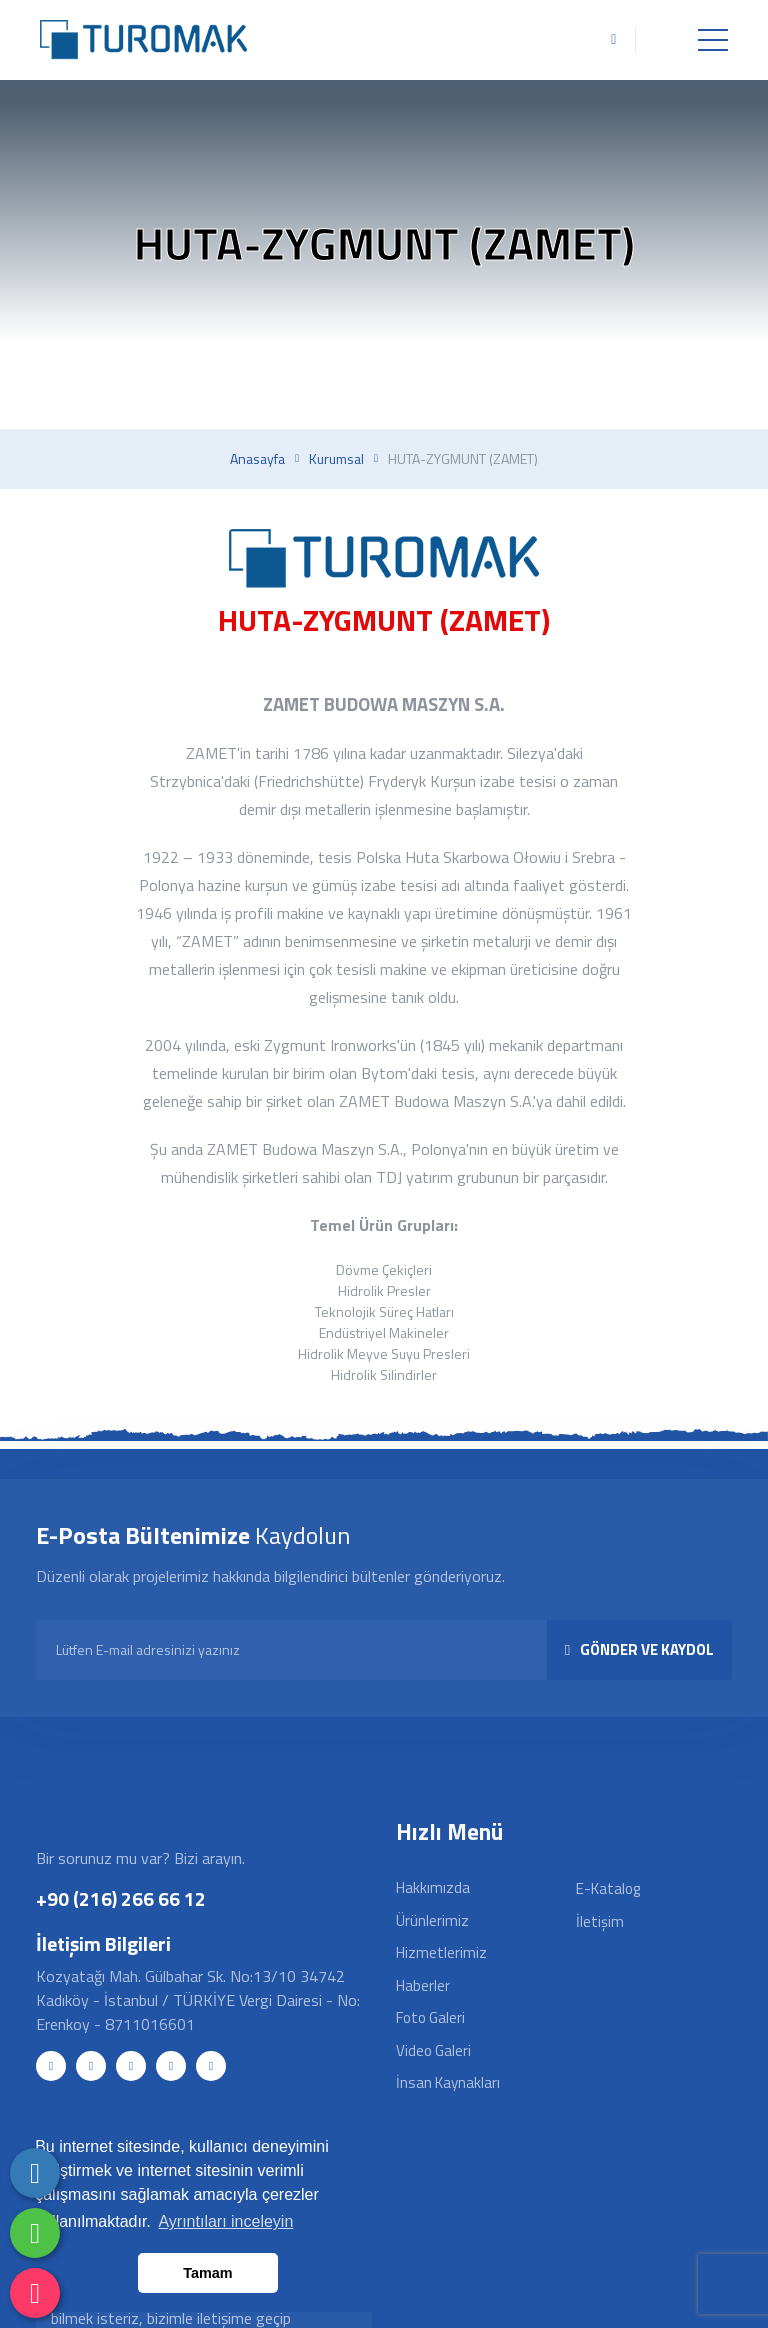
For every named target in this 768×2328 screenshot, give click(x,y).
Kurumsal (336, 459)
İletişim (600, 1921)
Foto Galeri (430, 2017)
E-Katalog (608, 1888)
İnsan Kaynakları (448, 2082)
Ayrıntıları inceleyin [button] (225, 2221)
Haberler (423, 1985)
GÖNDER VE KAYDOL (639, 1649)
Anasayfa (257, 459)
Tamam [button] (207, 2273)
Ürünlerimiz (432, 1920)
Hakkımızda (433, 1887)
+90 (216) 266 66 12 (121, 1898)
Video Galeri (433, 2050)
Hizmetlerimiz (441, 1952)
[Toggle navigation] (713, 40)
